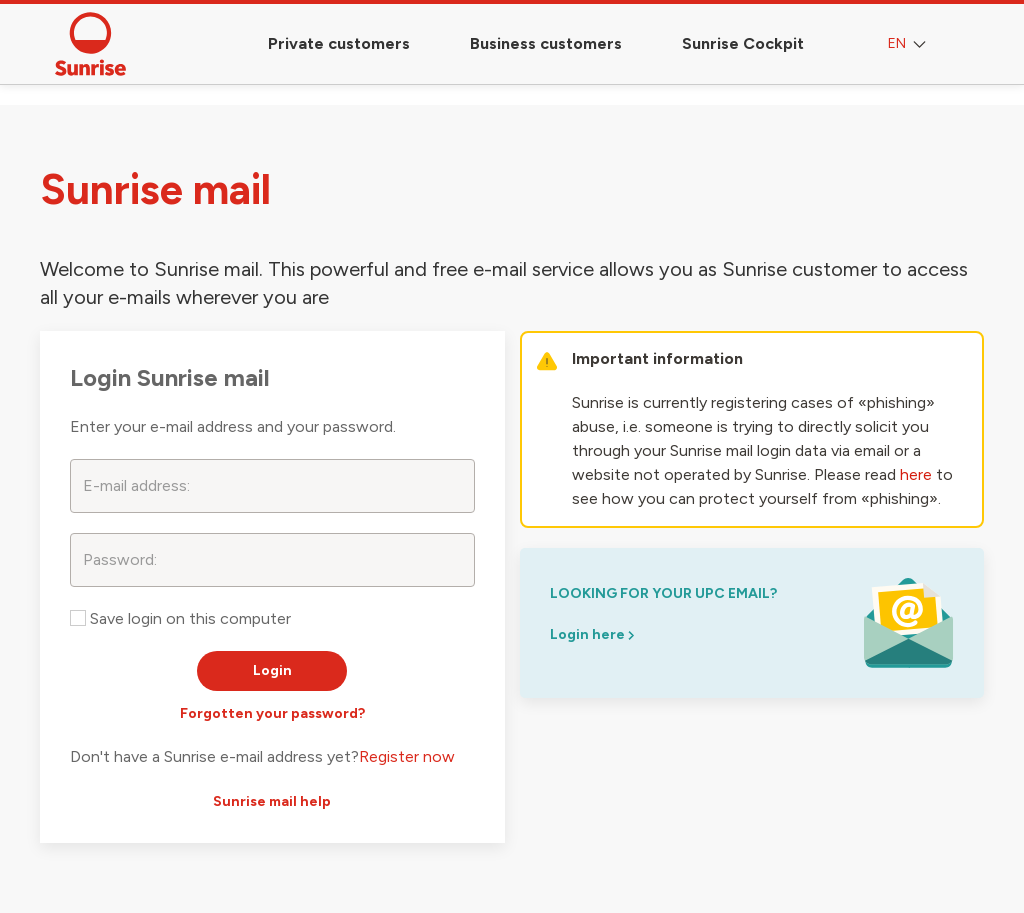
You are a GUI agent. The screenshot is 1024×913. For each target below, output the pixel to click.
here (916, 474)
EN (909, 44)
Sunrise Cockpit (743, 43)
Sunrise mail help (272, 801)
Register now (407, 756)
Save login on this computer (180, 618)
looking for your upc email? (663, 593)
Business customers (546, 43)
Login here (592, 634)
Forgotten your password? (272, 713)
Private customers (339, 43)
